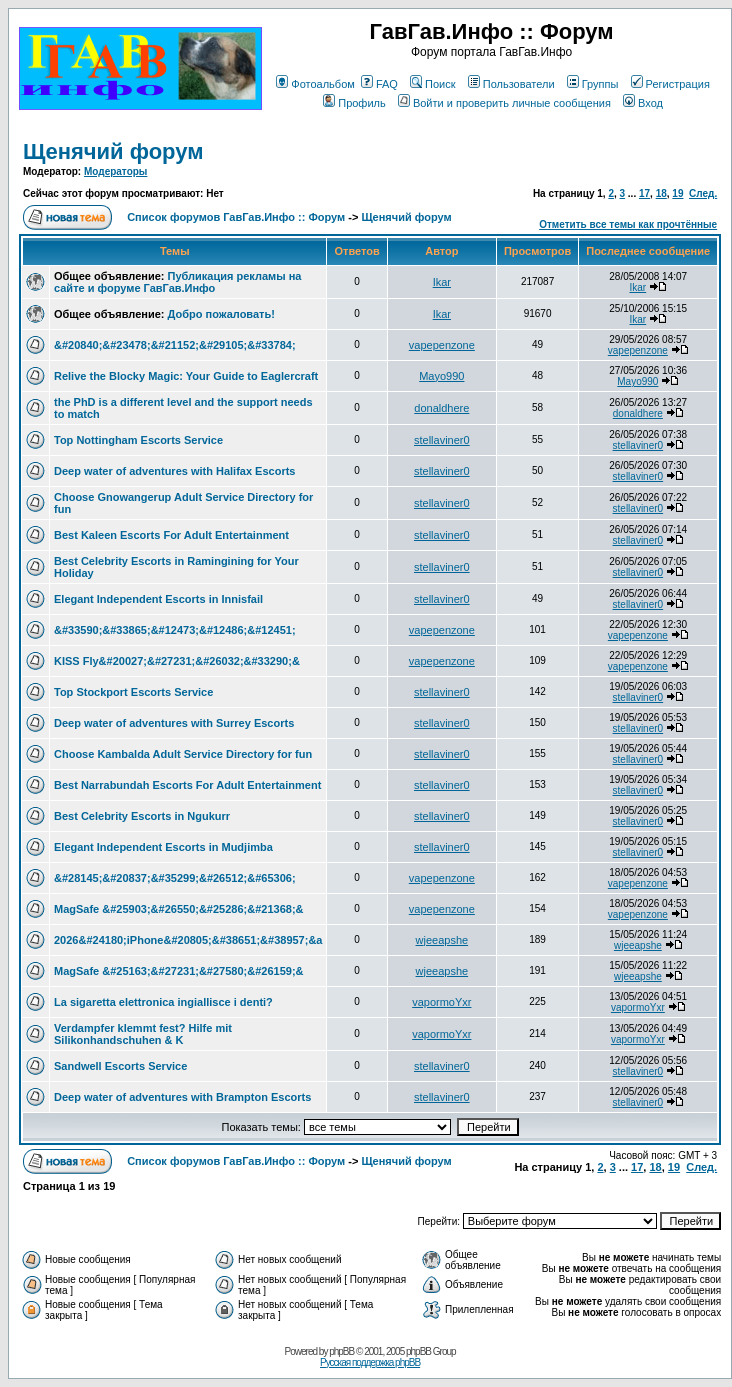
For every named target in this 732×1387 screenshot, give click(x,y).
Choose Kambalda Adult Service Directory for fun (183, 754)
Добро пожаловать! (221, 314)
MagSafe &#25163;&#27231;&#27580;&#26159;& (179, 971)
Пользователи (511, 84)
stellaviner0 (442, 440)
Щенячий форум (113, 151)
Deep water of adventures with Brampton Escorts (182, 1097)
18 (661, 193)
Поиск (432, 84)
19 (677, 193)
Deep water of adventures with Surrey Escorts (174, 723)
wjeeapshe (442, 940)
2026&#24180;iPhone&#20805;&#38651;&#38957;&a (188, 940)
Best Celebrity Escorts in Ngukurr (142, 816)
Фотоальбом (315, 84)
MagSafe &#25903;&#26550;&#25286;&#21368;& (179, 909)
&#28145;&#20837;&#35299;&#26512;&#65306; (175, 878)
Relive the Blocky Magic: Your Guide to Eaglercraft (186, 376)
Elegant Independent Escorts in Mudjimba (163, 847)
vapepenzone (442, 345)
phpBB (341, 1351)
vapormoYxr (441, 1002)
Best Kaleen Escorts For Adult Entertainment (171, 535)
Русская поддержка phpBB (370, 1362)
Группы (593, 84)
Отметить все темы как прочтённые (628, 224)
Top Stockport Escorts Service (133, 692)
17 (644, 193)
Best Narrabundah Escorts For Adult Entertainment (187, 785)
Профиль (354, 103)
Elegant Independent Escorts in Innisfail (158, 599)
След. (703, 193)
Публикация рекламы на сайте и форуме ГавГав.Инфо (177, 282)
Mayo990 (441, 376)
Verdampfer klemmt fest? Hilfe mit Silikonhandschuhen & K (143, 1034)
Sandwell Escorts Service (120, 1066)
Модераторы (115, 171)
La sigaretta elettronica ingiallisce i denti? (163, 1002)
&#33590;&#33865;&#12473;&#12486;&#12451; (175, 630)
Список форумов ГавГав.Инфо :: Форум (236, 217)
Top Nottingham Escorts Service (138, 440)
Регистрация (670, 84)
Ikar (442, 282)
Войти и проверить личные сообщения (504, 103)
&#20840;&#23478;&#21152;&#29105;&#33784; (175, 345)
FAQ (379, 84)
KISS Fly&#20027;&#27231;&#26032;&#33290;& (177, 661)
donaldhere (441, 408)
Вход (643, 103)
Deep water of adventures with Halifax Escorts (174, 471)
